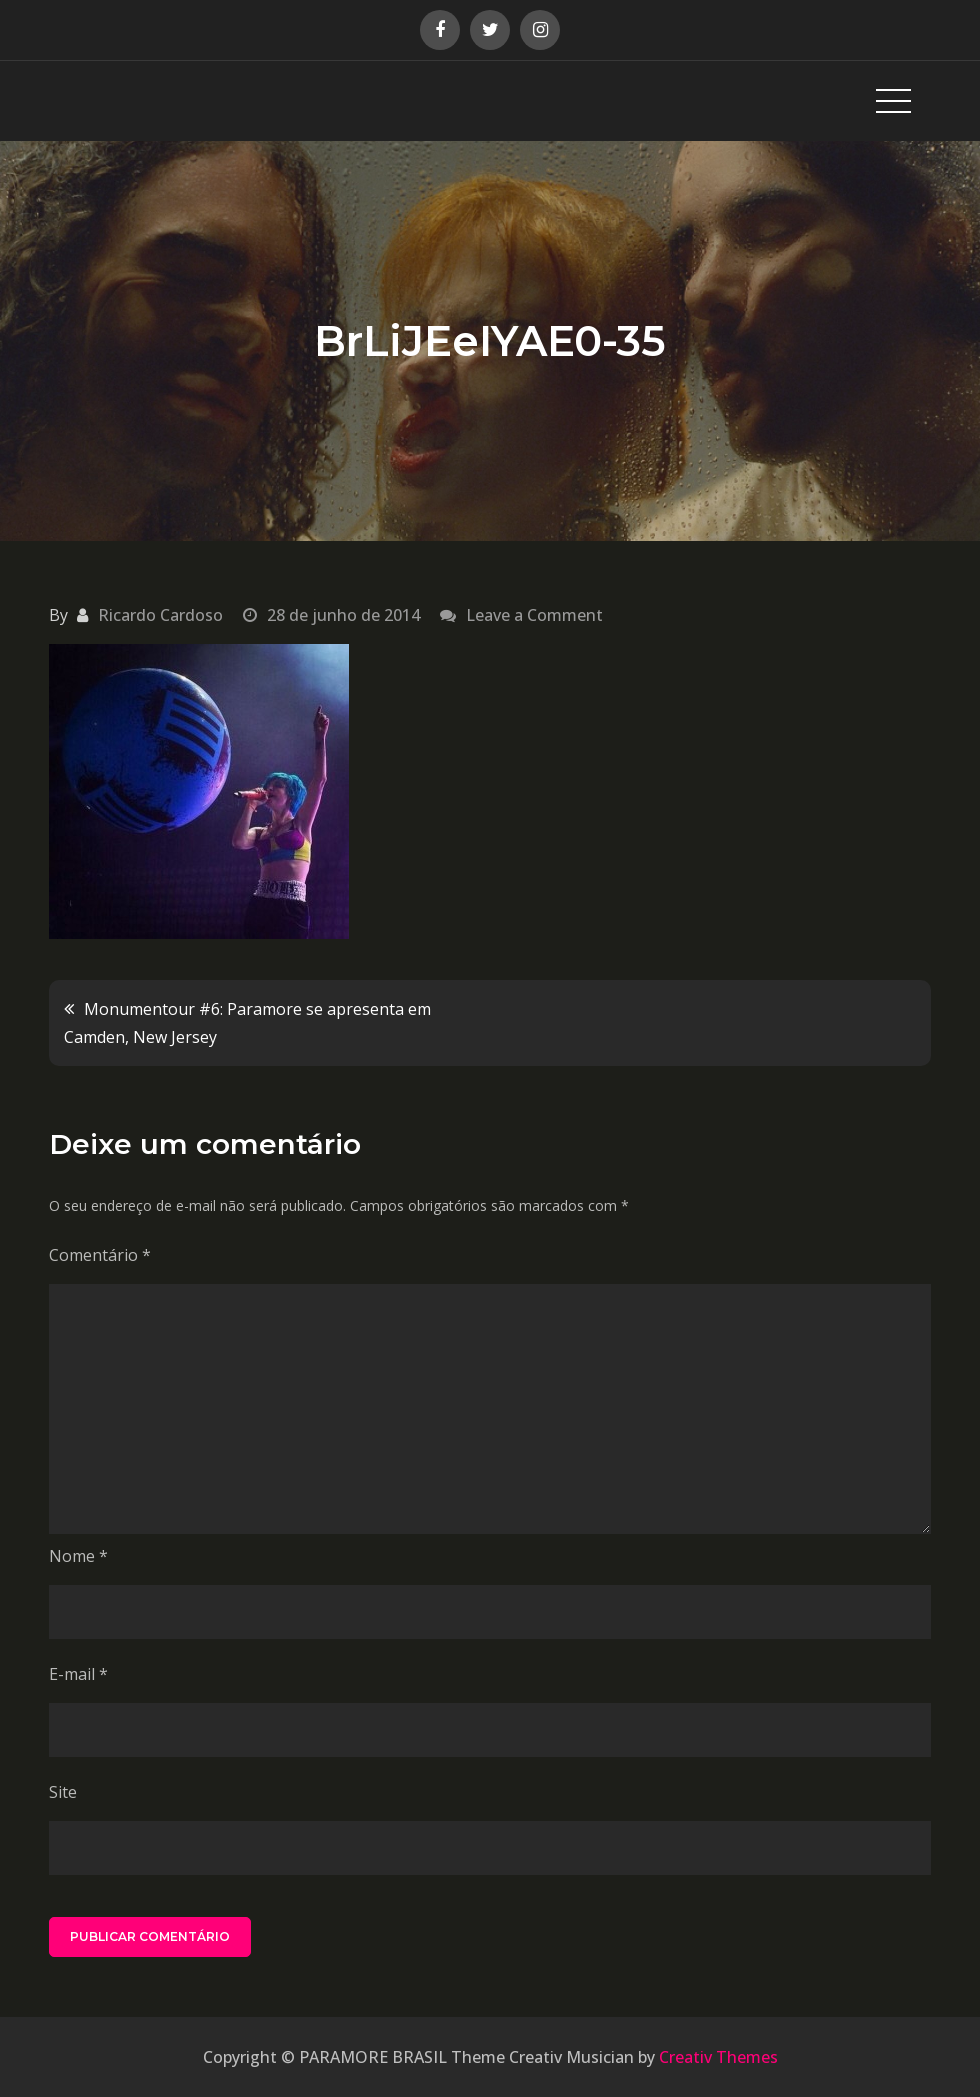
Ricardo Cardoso (160, 615)
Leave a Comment (534, 615)
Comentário (100, 1255)
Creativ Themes (718, 2057)
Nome (78, 1556)
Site (63, 1792)
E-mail (78, 1674)
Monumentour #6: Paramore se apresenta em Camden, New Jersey (247, 1023)
